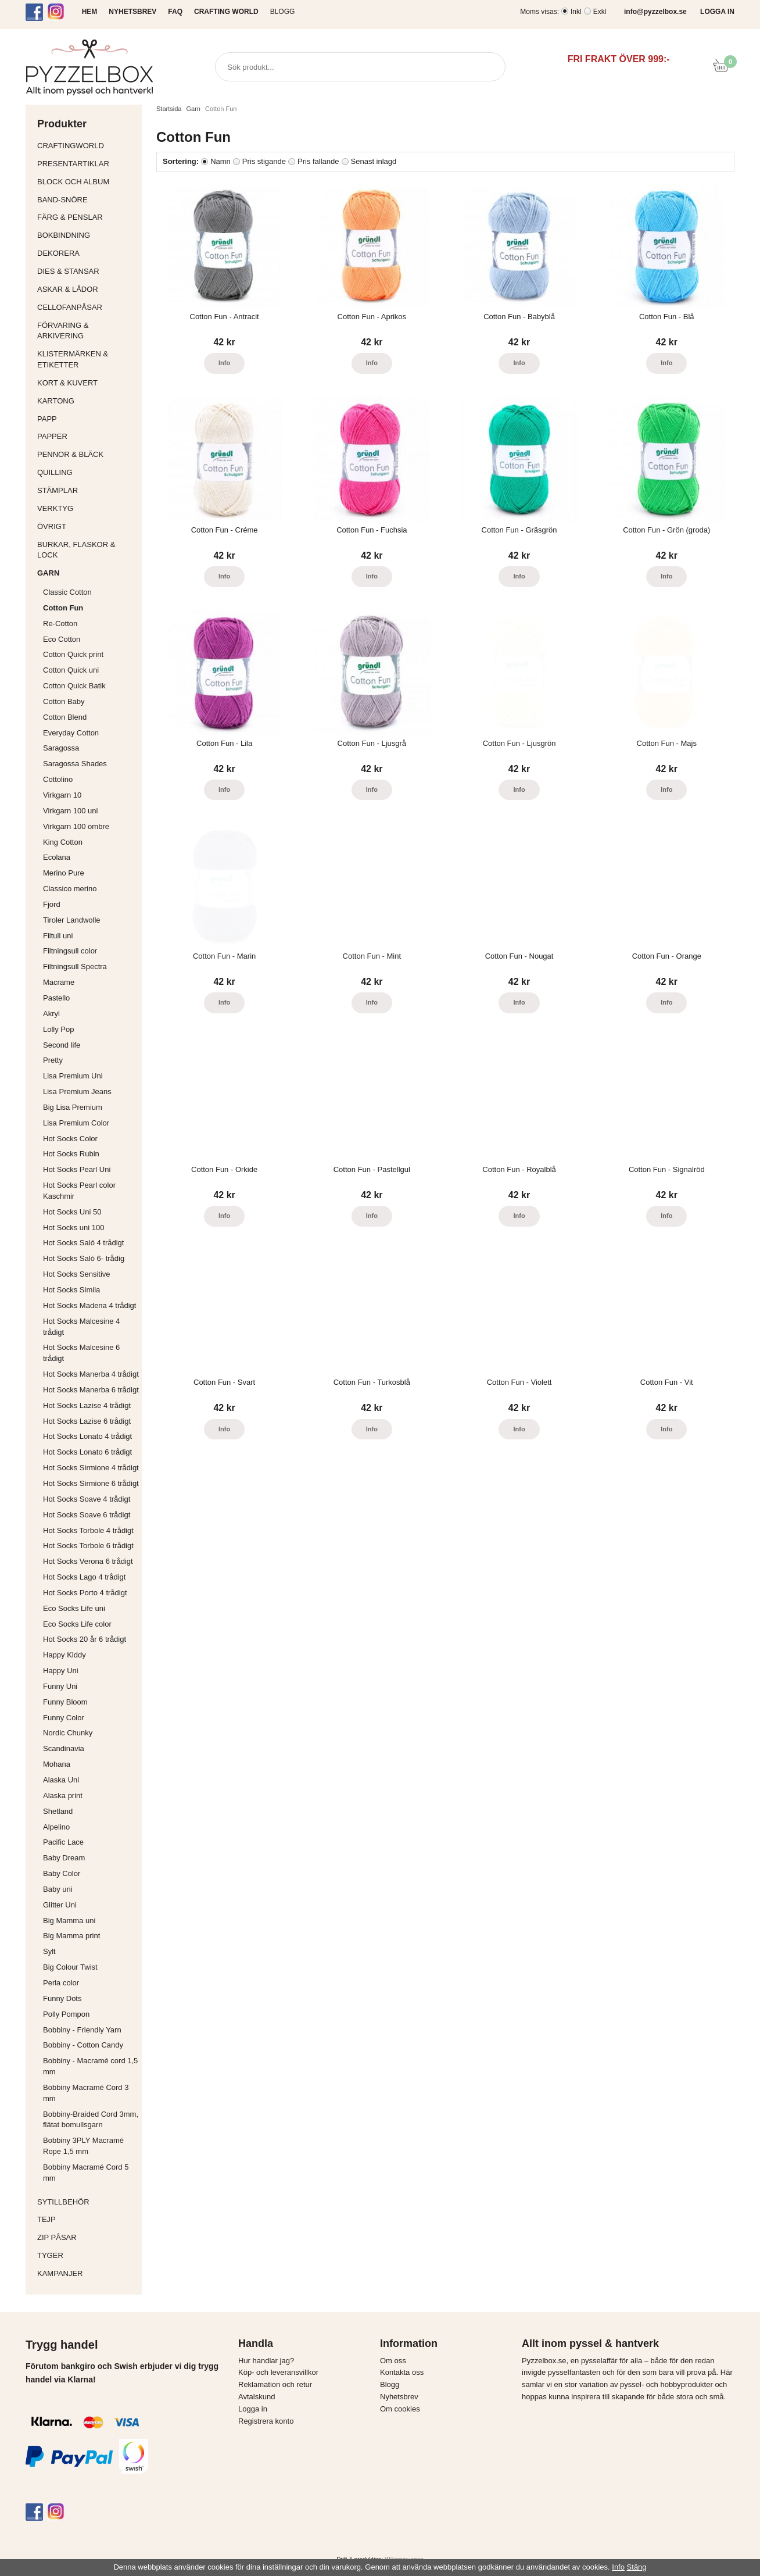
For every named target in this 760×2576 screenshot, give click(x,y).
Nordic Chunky (67, 1732)
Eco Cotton (61, 639)
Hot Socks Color (70, 1138)
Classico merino (69, 888)
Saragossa (61, 748)
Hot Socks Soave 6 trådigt (86, 1514)
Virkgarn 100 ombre (76, 826)
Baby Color (61, 1873)
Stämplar (86, 490)
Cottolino (58, 779)
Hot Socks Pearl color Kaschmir (79, 1191)
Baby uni (58, 1889)
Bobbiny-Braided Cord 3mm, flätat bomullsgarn (90, 2120)
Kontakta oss (402, 2372)
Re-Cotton (60, 623)
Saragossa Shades (75, 763)
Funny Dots (62, 1998)
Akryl (51, 1013)
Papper (86, 436)
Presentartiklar (86, 163)
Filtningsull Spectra (75, 966)
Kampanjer (60, 2273)
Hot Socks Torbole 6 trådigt (88, 1545)
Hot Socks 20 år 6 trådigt (84, 1639)
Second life (61, 1045)
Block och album (86, 181)
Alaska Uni (61, 1779)
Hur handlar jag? (266, 2360)
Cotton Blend (65, 717)
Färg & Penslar (86, 217)
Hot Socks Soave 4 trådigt (86, 1499)
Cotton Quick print (73, 654)
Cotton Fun (63, 607)
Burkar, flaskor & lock (86, 550)
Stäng (637, 2567)
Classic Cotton (67, 592)
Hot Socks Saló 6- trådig (83, 1258)
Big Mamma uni (69, 1920)
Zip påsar (57, 2237)
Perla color (61, 1982)
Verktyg (86, 508)
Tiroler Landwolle (72, 920)
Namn (220, 161)
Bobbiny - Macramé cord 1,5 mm (90, 2066)
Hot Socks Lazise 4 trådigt (87, 1405)
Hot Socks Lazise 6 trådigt (87, 1421)
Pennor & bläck (86, 454)
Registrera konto (265, 2421)
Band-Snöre (86, 199)
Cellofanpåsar (69, 307)
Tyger (86, 2255)
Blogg (282, 12)
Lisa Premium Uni (73, 1075)
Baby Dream (64, 1857)
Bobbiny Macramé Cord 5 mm (85, 2172)
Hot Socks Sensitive (76, 1274)
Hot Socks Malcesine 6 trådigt (81, 1353)
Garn (86, 573)
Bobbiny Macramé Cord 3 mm (85, 2093)
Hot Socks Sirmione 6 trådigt (91, 1483)
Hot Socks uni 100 (74, 1227)
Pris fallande (318, 161)
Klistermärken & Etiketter (86, 359)
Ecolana (56, 857)
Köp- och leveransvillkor (278, 2372)
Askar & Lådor (67, 289)
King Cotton (63, 842)
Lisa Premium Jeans (77, 1091)
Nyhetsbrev (399, 2396)
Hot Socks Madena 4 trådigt (89, 1305)
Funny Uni (60, 1686)
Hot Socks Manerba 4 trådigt (91, 1374)
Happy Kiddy (64, 1654)
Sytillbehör (86, 2202)
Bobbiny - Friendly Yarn (82, 2029)
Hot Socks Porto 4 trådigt (85, 1592)
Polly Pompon (66, 2014)
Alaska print (63, 1795)
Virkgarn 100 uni (70, 810)
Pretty (53, 1060)
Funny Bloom (65, 1702)
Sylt (49, 1951)
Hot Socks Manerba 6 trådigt (91, 1389)
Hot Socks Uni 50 (72, 1211)
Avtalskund (256, 2396)
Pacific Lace (63, 1842)
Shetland (58, 1811)
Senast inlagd (374, 161)
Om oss (393, 2360)
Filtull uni (58, 935)
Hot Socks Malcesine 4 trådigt (81, 1327)
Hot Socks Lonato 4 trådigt (87, 1436)
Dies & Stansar (86, 271)
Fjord (51, 904)
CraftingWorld (86, 145)
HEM (90, 12)
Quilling (86, 472)
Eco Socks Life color (77, 1624)
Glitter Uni (60, 1904)
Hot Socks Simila (71, 1289)
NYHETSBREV (132, 12)
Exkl (600, 12)
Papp (86, 419)
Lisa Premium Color (76, 1123)
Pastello (56, 998)
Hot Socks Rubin (71, 1153)
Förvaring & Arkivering (86, 331)
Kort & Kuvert (86, 382)
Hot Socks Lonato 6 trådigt (87, 1452)
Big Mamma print (71, 1935)
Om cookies (400, 2408)
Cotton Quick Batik (74, 685)
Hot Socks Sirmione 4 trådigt (91, 1467)
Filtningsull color (70, 950)
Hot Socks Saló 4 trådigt (83, 1242)
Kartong (86, 400)
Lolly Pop (58, 1029)
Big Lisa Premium (72, 1107)
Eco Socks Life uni (74, 1608)
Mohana (56, 1764)
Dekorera (86, 253)
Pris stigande (264, 161)
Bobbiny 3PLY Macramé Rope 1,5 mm (83, 2146)
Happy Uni (60, 1670)
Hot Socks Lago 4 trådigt (84, 1577)
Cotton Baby (64, 701)
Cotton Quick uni (71, 670)
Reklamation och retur (275, 2384)
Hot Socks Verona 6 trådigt (88, 1561)
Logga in (252, 2408)
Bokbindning (86, 235)
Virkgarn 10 (62, 795)
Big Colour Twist (70, 1967)
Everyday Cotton (71, 732)
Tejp (86, 2219)
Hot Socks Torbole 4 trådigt (88, 1530)
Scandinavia (63, 1748)
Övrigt (51, 526)
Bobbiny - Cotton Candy (83, 2045)
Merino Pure (63, 873)
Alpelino (56, 1827)
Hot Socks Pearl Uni (76, 1169)
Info (224, 362)
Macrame (58, 982)
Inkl (576, 12)
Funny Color (63, 1717)
